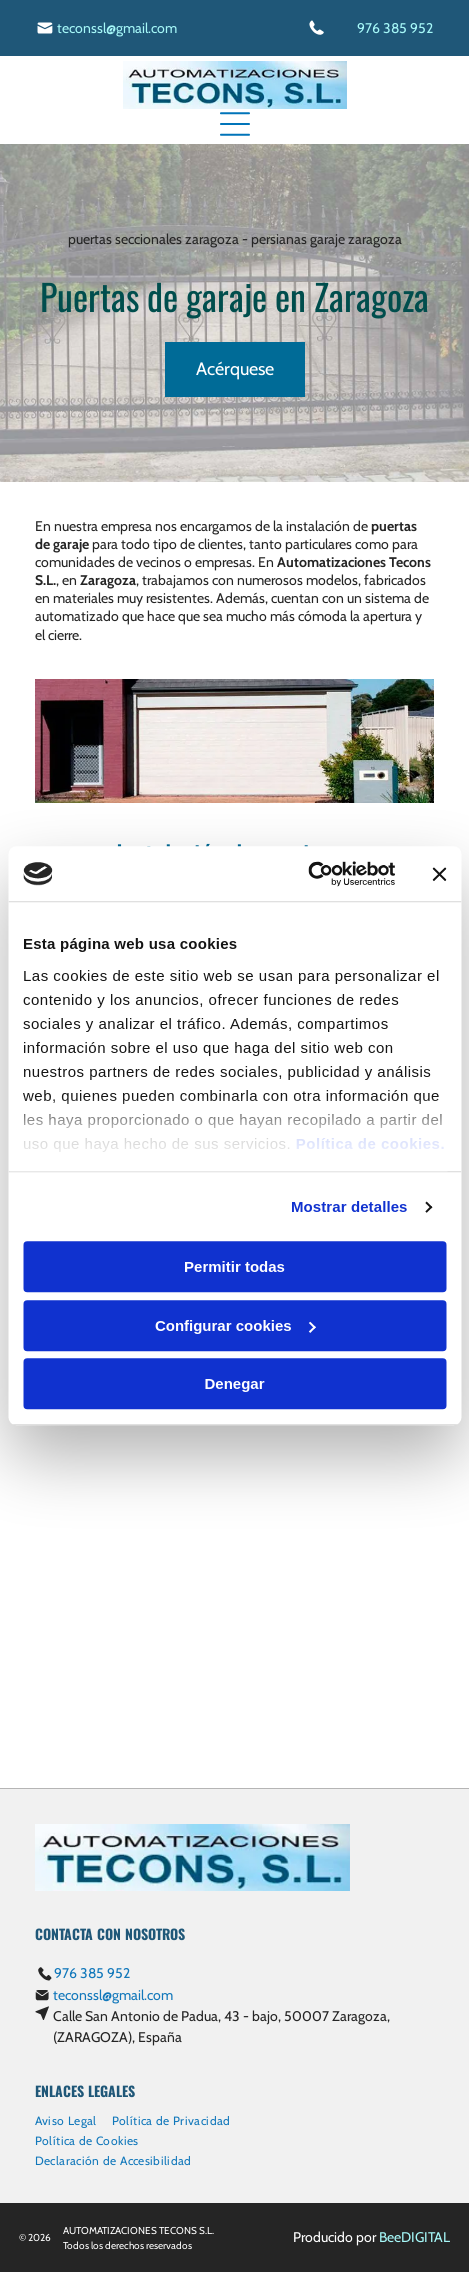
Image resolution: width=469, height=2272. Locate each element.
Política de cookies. (370, 1143)
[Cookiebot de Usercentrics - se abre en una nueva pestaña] (307, 874)
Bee (390, 2237)
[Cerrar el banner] (439, 874)
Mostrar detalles (349, 1206)
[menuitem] (73, 2118)
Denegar (234, 1384)
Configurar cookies (235, 1325)
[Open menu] (235, 124)
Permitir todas (234, 1267)
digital (425, 2237)
